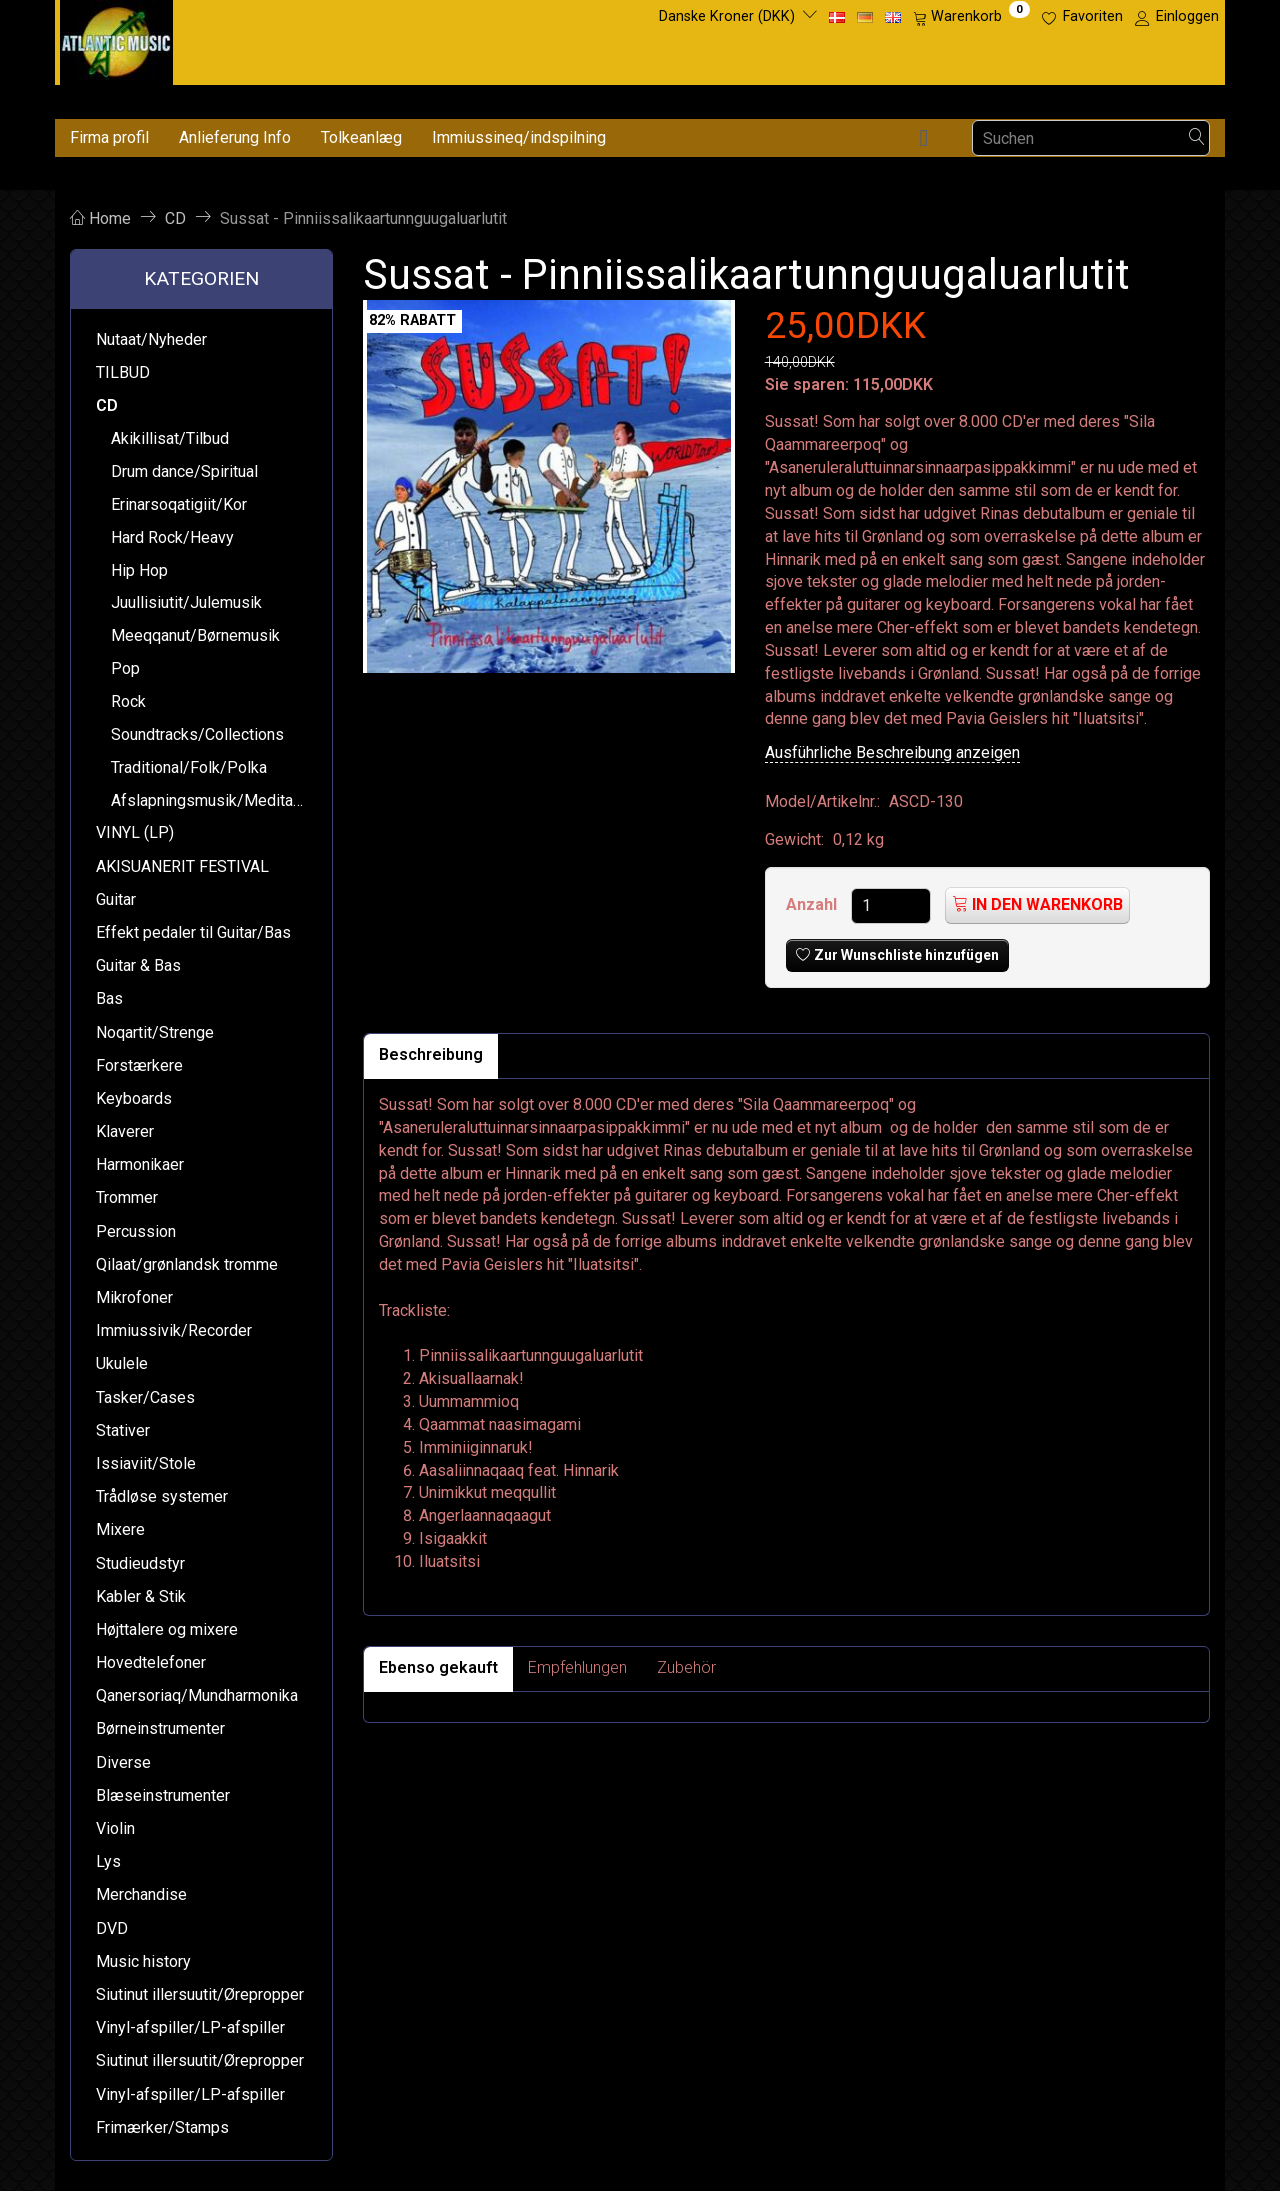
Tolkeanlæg (361, 137)
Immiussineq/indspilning (519, 137)
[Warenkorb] (971, 17)
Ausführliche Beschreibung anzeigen (892, 752)
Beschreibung (431, 1054)
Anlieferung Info (235, 137)
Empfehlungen (577, 1667)
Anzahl (813, 904)
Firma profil (109, 137)
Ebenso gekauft (438, 1667)
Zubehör (686, 1667)
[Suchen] (1197, 138)
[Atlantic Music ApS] (116, 38)
